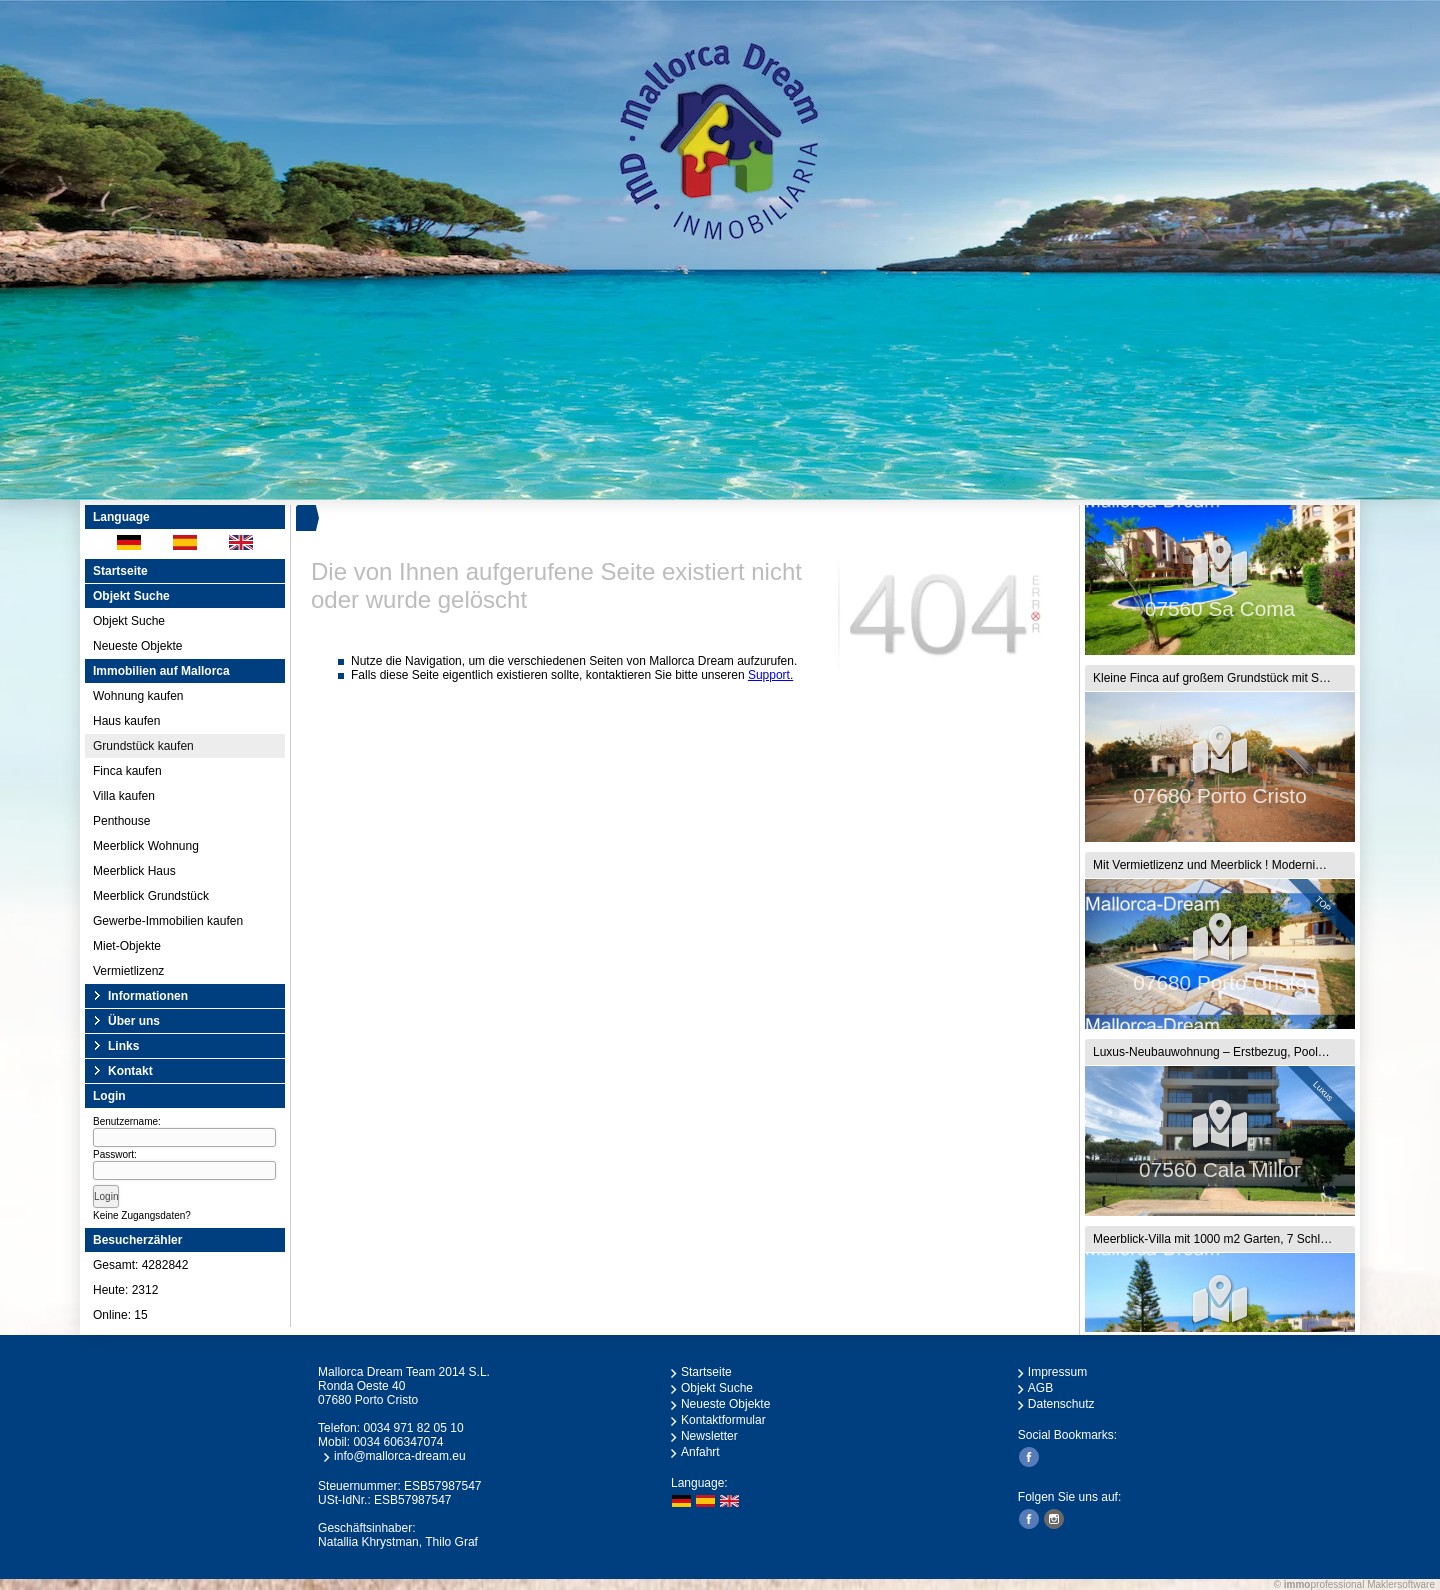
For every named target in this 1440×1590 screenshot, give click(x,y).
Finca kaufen (127, 771)
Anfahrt (700, 1452)
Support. (770, 675)
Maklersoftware (1401, 1584)
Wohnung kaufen (138, 696)
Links (123, 1046)
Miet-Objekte (127, 946)
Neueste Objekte (137, 646)
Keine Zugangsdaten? (142, 1215)
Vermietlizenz (128, 971)
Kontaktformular (723, 1420)
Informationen (148, 996)
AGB (1040, 1388)
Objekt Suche (129, 621)
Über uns (134, 1021)
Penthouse (121, 821)
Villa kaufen (124, 796)
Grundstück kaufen (143, 746)
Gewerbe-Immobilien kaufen (168, 921)
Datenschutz (1061, 1404)
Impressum (1057, 1372)
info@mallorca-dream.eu (400, 1456)
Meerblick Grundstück (151, 896)
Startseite (120, 571)
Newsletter (709, 1436)
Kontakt (130, 1071)
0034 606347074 (398, 1442)
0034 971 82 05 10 (413, 1428)
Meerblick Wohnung (146, 846)
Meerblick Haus (134, 871)
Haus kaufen (126, 721)
